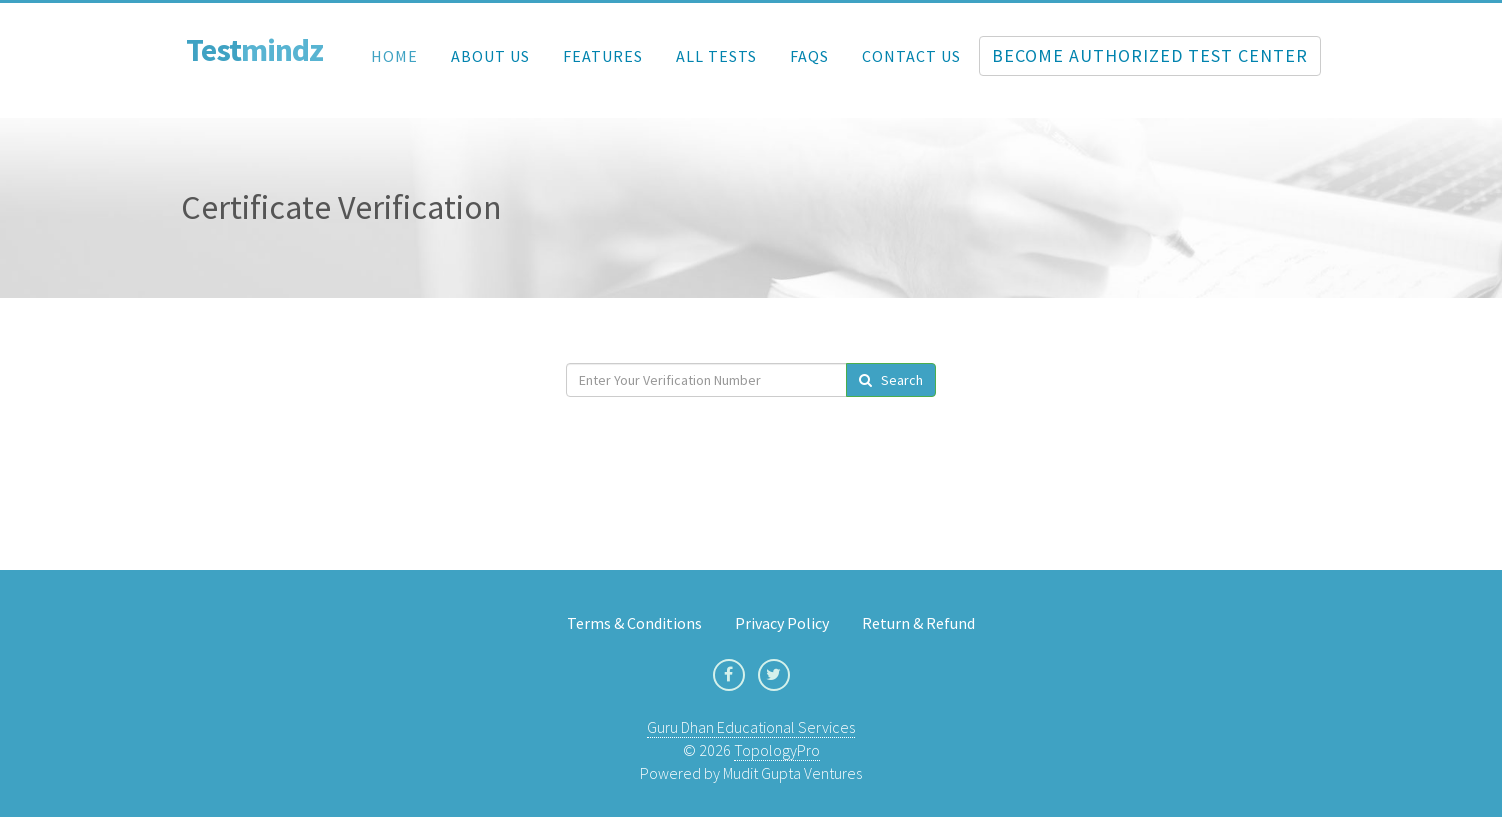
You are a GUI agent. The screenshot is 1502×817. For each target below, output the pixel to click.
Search (891, 380)
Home (394, 56)
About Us (490, 56)
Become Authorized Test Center (1150, 55)
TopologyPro (777, 750)
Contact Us (911, 56)
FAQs (809, 56)
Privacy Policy (782, 623)
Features (603, 56)
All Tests (716, 56)
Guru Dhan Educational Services (751, 727)
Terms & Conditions (634, 623)
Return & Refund (918, 623)
